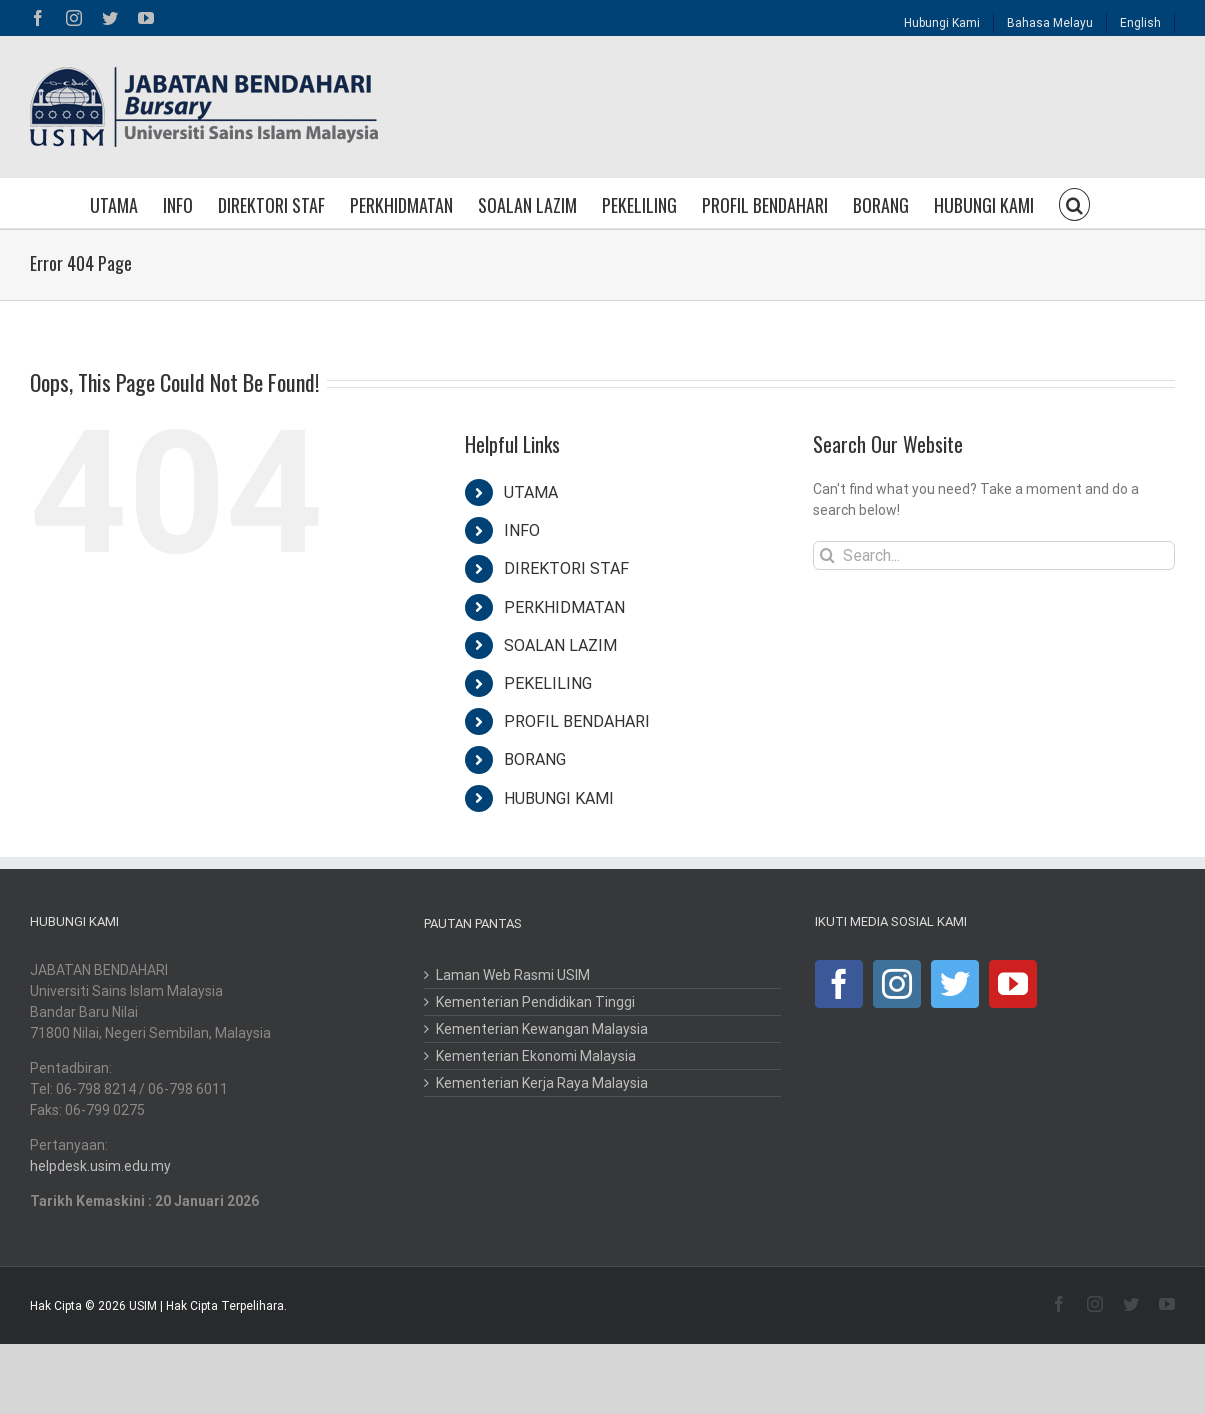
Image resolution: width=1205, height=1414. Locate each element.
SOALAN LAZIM (560, 645)
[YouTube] (1013, 984)
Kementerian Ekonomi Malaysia (536, 1056)
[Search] (827, 555)
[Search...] (994, 555)
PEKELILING (548, 683)
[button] (1075, 203)
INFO (522, 530)
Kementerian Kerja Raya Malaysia (542, 1083)
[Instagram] (897, 984)
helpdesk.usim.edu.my (100, 1166)
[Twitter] (955, 984)
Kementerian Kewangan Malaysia (542, 1029)
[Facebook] (839, 984)
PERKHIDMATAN (564, 607)
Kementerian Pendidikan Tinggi (535, 1002)
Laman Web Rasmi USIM (513, 975)
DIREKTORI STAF (566, 568)
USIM (143, 1306)
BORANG (535, 759)
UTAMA (531, 492)
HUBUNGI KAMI (559, 798)
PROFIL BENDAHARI (577, 721)
